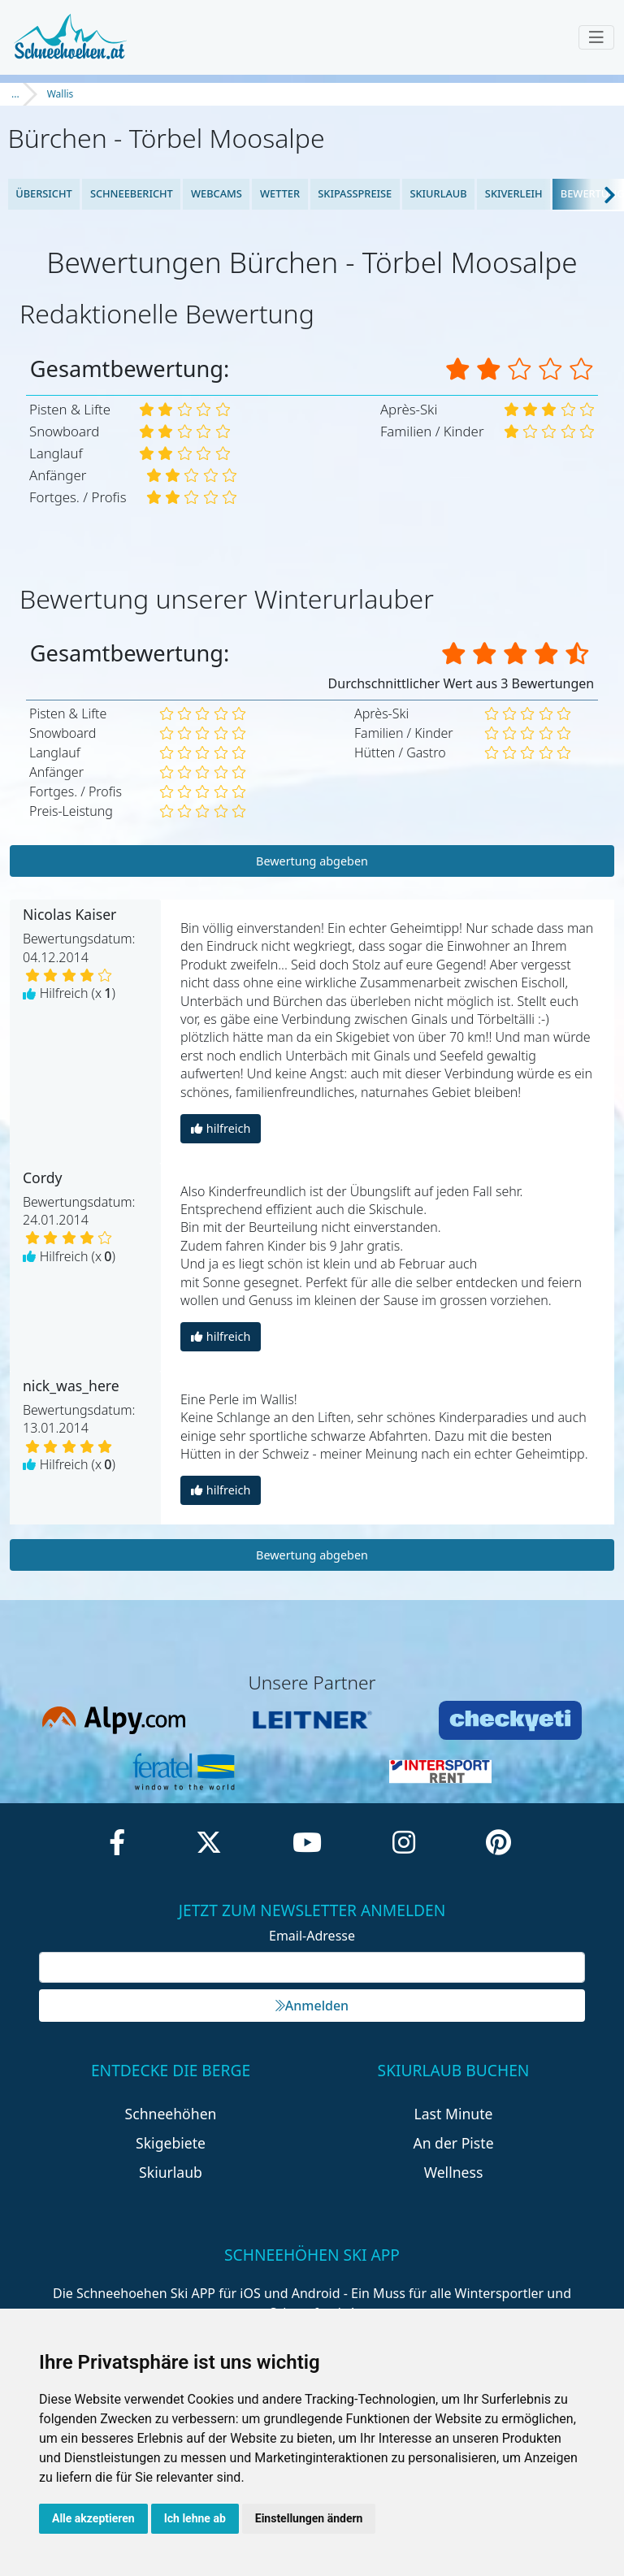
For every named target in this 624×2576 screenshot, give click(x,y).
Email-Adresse (312, 1936)
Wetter (280, 193)
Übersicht (43, 193)
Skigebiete (171, 2143)
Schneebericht (131, 193)
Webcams (216, 193)
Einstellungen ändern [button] (309, 2518)
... (15, 94)
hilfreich (220, 1128)
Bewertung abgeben (312, 861)
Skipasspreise (355, 193)
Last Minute (453, 2113)
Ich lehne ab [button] (195, 2518)
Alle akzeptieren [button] (93, 2518)
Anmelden (312, 2005)
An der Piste (453, 2143)
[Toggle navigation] (596, 37)
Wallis (60, 94)
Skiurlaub (438, 193)
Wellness (453, 2172)
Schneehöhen (171, 2113)
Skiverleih (514, 193)
